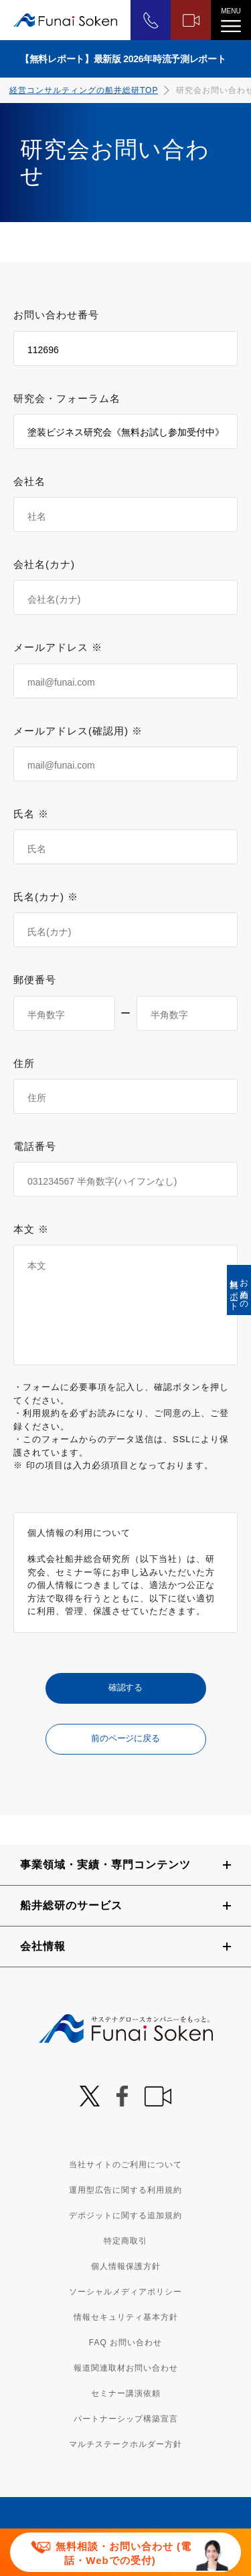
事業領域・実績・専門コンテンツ (105, 1864)
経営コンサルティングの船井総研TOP (83, 90)
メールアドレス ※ (57, 647)
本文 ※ (31, 1229)
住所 (24, 1063)
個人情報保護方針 (126, 2266)
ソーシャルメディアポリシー (125, 2291)
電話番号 (34, 1146)
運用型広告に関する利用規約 (125, 2190)
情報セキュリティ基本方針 (126, 2317)
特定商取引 (125, 2241)
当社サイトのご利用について (125, 2164)
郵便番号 (34, 979)
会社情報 (43, 1946)
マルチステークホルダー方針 (125, 2444)
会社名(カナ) (44, 564)
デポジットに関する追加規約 (125, 2215)
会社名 (29, 481)
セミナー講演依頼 (126, 2393)
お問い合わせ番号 (56, 314)
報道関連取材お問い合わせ (126, 2368)
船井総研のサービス (71, 1905)
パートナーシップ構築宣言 (126, 2418)
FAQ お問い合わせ (125, 2342)
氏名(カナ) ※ (45, 896)
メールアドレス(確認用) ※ (78, 730)
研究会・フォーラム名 (66, 398)
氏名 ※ (31, 813)
